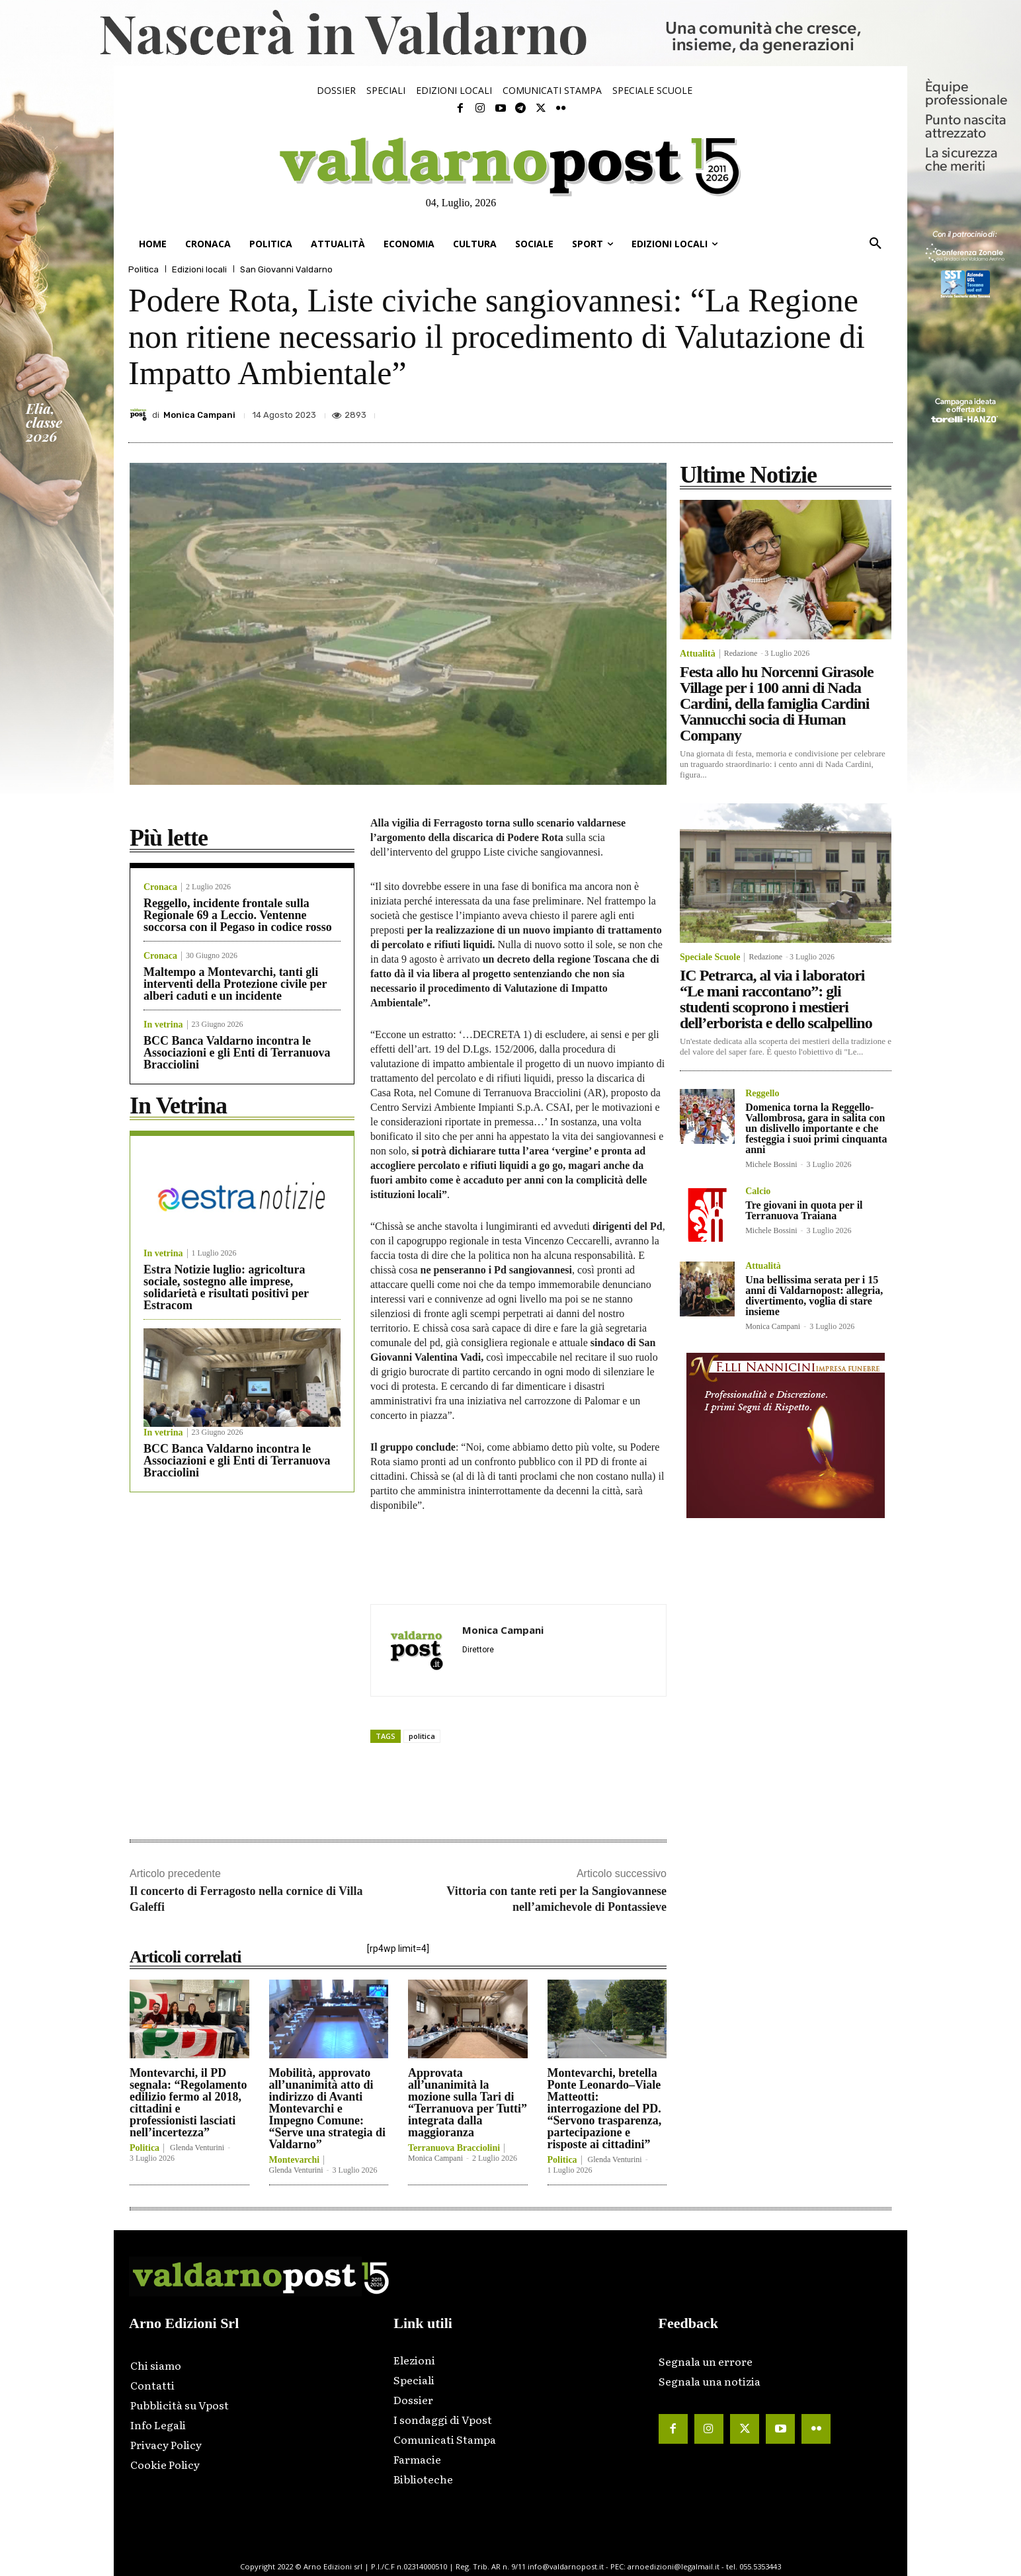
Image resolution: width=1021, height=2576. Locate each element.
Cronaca (160, 887)
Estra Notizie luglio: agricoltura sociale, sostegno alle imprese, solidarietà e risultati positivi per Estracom (226, 1287)
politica (422, 1736)
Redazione (741, 653)
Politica (143, 269)
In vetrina (163, 1024)
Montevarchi (294, 2160)
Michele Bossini (771, 1164)
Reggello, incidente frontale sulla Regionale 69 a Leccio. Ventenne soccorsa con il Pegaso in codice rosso (237, 915)
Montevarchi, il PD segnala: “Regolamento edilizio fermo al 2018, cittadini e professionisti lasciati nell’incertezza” (188, 2102)
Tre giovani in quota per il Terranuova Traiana (803, 1210)
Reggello (762, 1093)
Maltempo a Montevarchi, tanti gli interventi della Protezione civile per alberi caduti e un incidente (235, 983)
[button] (875, 244)
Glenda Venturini (197, 2147)
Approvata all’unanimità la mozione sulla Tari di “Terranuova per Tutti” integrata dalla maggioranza (467, 2102)
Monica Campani (199, 415)
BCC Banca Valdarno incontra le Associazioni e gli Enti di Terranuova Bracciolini (237, 1052)
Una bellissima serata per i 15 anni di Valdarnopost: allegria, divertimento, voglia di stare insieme (814, 1295)
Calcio (757, 1191)
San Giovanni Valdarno (286, 269)
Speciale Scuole (710, 957)
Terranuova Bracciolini (454, 2148)
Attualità (697, 654)
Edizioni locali (199, 269)
